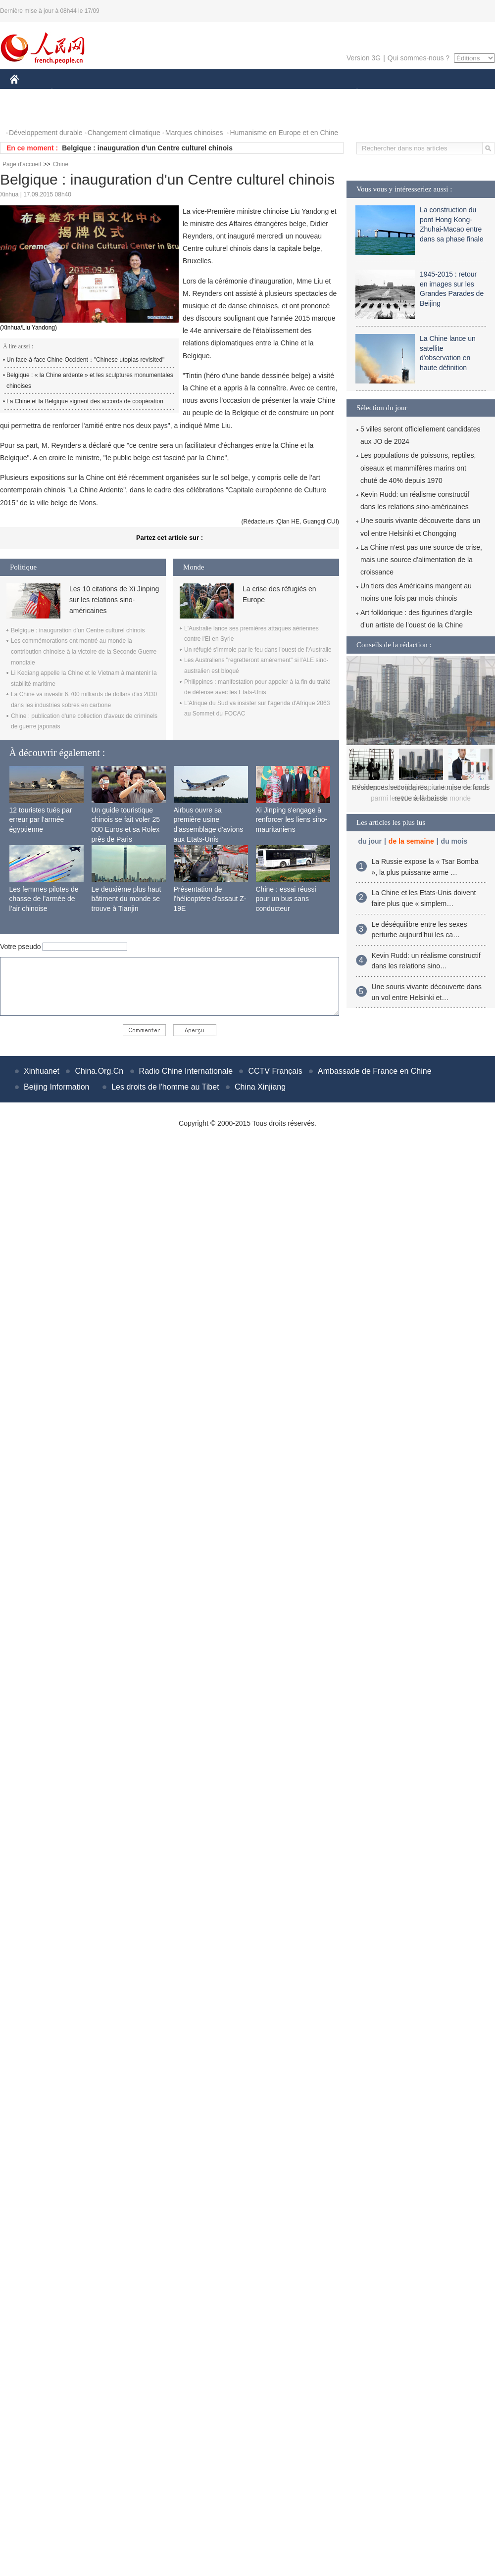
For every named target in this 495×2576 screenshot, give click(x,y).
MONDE (115, 93)
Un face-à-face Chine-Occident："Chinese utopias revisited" (85, 359)
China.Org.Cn (99, 1071)
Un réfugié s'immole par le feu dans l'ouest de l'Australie (258, 649)
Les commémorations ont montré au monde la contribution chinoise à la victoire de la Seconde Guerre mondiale (83, 651)
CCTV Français (275, 1071)
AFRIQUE (157, 93)
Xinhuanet (41, 1071)
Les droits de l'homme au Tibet (165, 1087)
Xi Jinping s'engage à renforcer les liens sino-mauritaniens (292, 819)
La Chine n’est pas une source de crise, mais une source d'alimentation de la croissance (421, 559)
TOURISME (433, 93)
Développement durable (46, 133)
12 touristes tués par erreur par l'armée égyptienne (40, 819)
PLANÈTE (351, 93)
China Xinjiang (260, 1087)
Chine (60, 164)
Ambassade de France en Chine (374, 1071)
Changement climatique (124, 133)
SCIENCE (200, 93)
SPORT (391, 93)
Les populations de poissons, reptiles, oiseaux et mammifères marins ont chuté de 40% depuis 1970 (418, 467)
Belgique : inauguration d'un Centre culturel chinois (147, 148)
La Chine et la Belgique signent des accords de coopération (84, 401)
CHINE (27, 93)
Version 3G (363, 58)
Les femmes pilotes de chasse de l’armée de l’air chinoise (44, 898)
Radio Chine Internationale (186, 1071)
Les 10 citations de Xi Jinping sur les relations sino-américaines (114, 600)
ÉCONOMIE (70, 93)
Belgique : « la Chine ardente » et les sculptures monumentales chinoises (89, 380)
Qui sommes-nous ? (418, 58)
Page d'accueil (21, 164)
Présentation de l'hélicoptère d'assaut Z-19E (210, 898)
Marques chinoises (194, 133)
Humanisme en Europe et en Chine (284, 133)
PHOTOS (30, 113)
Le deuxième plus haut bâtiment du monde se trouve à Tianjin (126, 898)
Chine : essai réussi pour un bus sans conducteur (286, 898)
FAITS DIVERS (298, 93)
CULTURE (244, 93)
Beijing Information (57, 1087)
